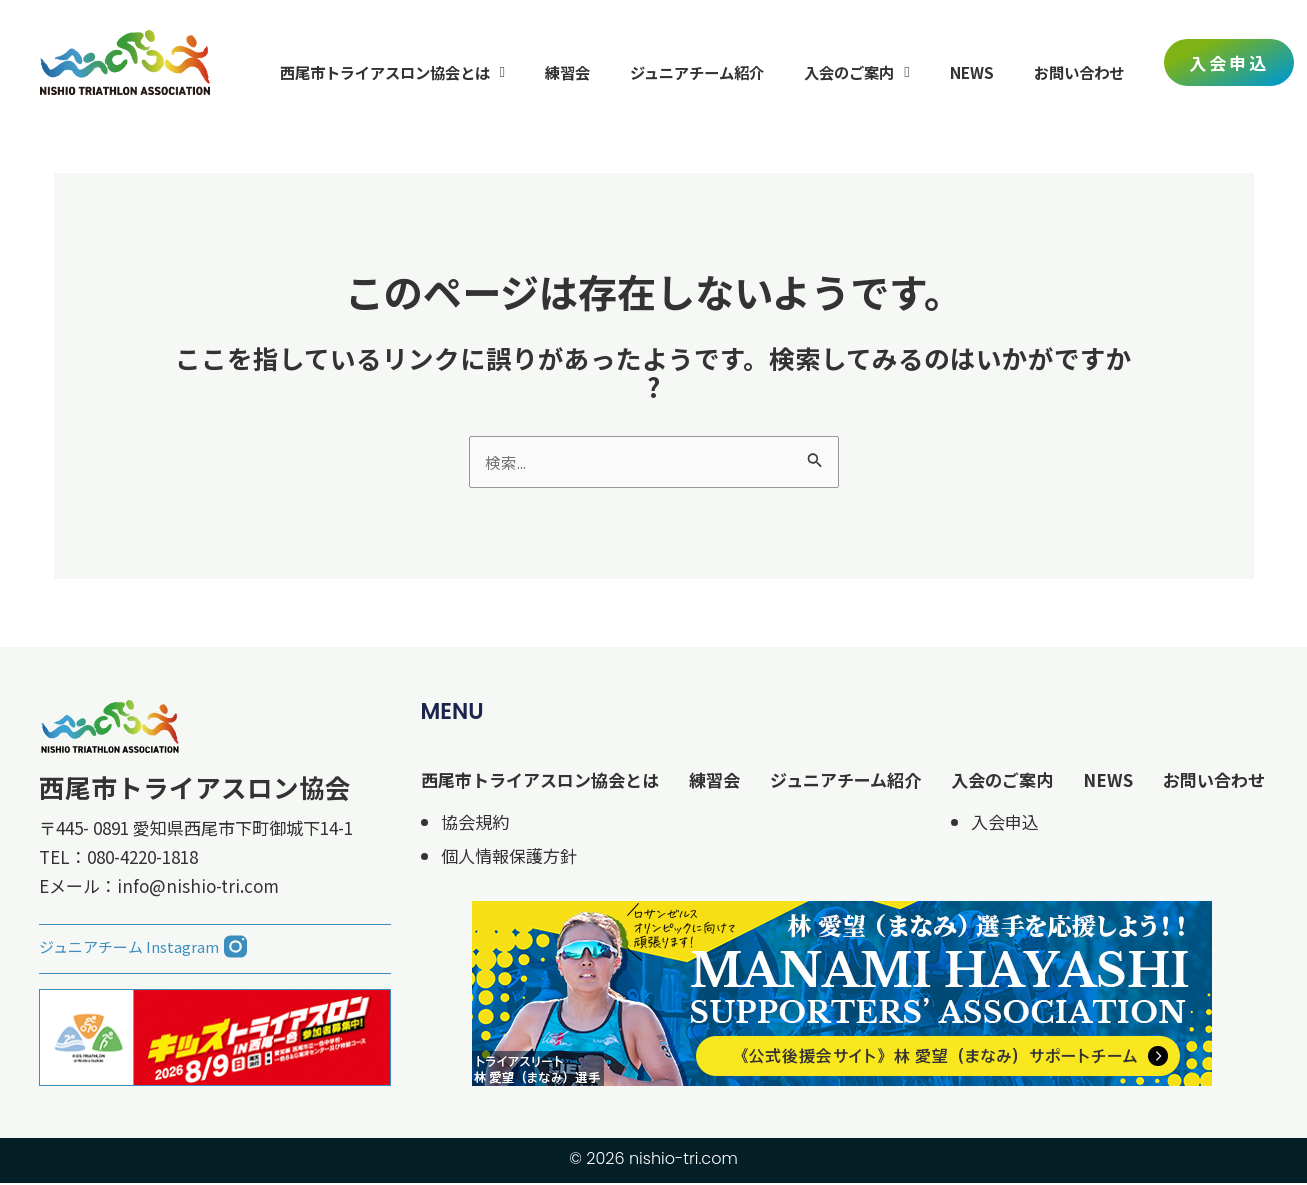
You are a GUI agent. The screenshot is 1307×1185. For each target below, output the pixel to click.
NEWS (972, 72)
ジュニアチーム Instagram (129, 948)
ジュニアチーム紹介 (697, 72)
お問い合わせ (1079, 72)
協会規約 (475, 823)
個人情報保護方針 (509, 857)
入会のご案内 (857, 71)
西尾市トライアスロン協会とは (393, 71)
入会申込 (1005, 823)
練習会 (567, 72)
